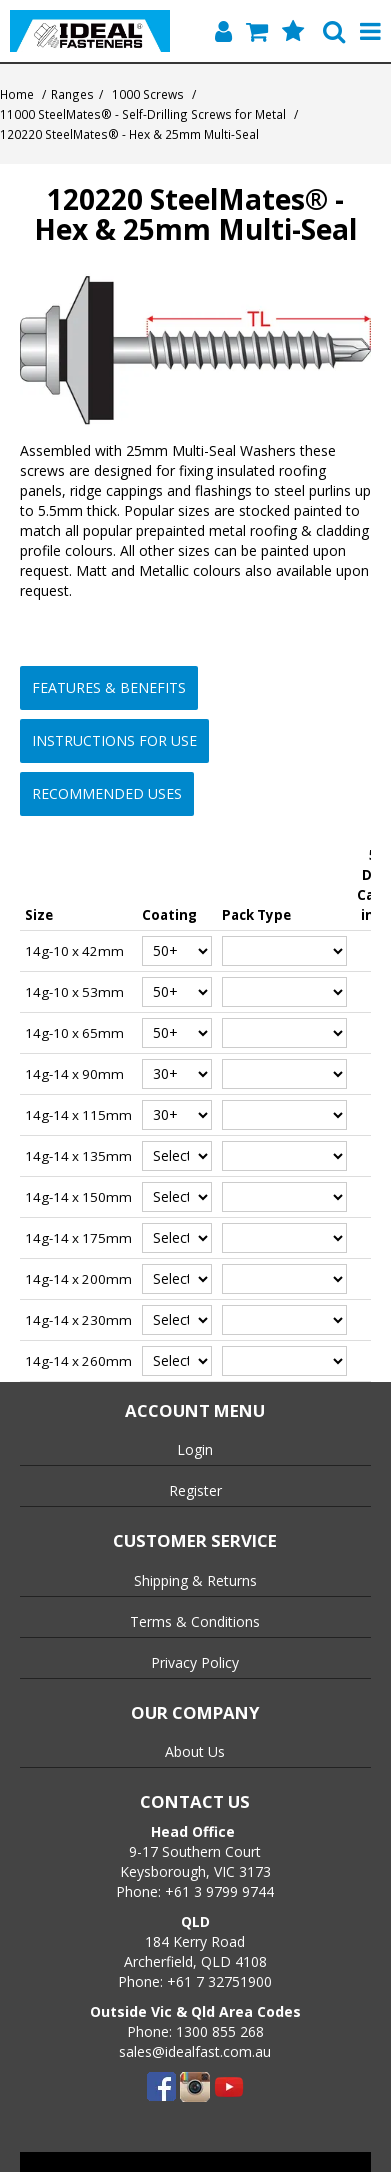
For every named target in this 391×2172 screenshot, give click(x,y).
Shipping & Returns (195, 1580)
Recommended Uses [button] (107, 793)
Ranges (72, 94)
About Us (195, 1751)
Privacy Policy (195, 1662)
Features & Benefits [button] (109, 687)
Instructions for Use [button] (114, 740)
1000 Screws (148, 94)
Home (17, 94)
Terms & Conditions (195, 1621)
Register (195, 1490)
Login (195, 1449)
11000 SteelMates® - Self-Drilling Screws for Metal (143, 114)
